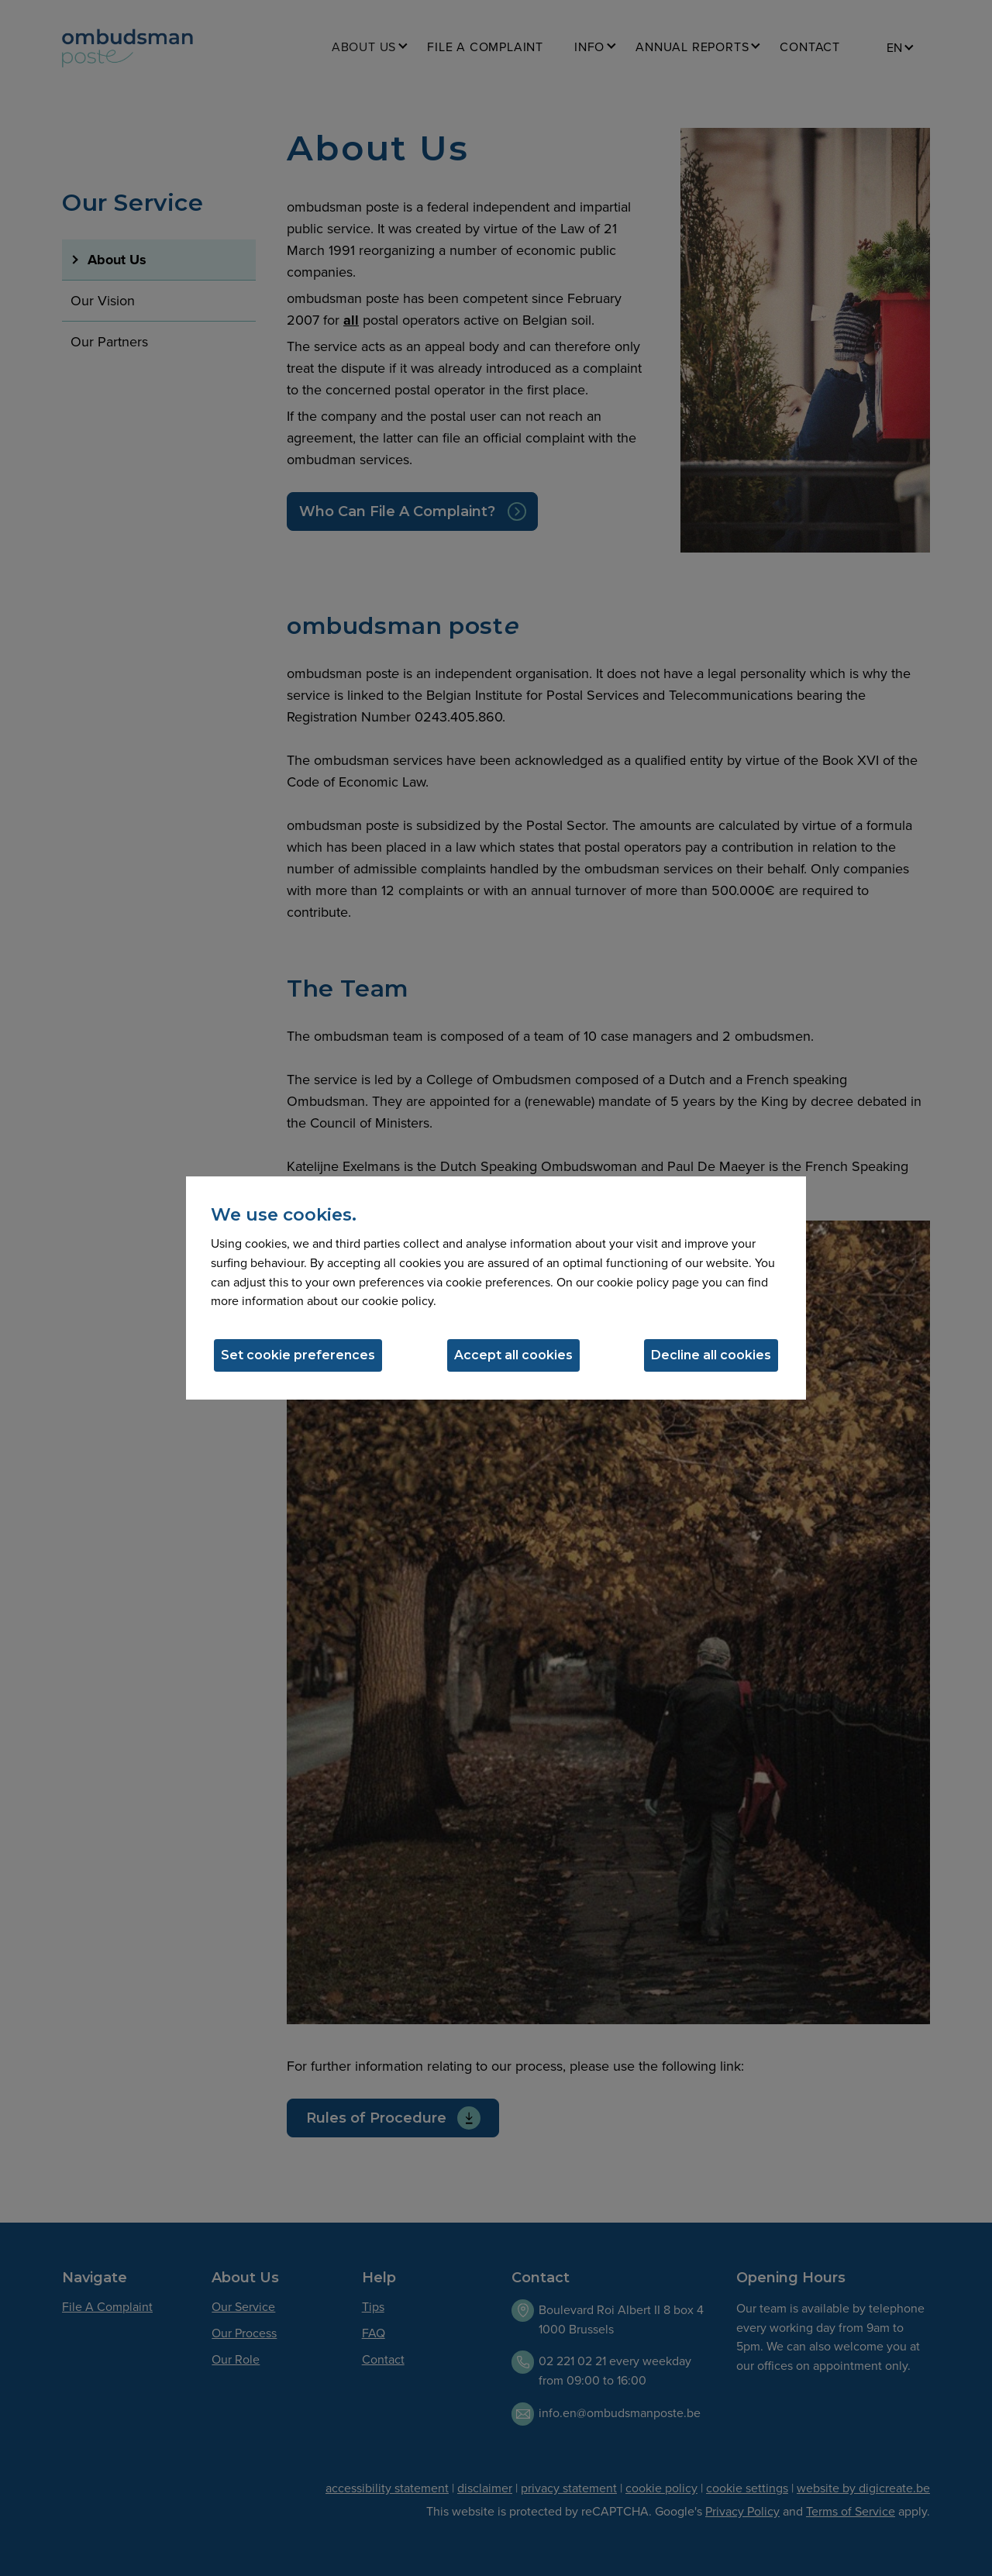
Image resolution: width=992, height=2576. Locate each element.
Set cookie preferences (298, 1355)
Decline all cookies (711, 1355)
